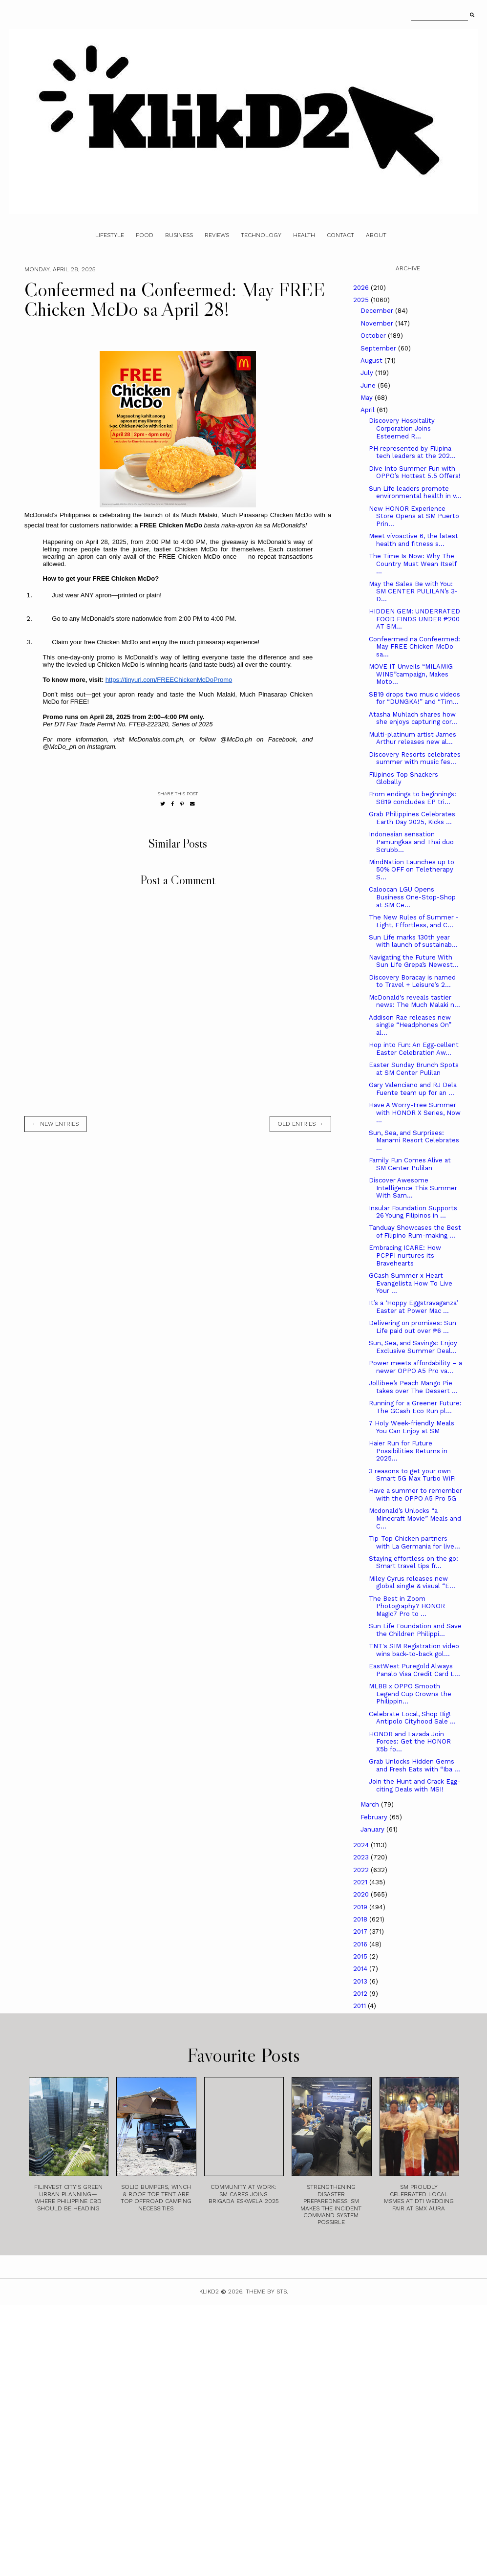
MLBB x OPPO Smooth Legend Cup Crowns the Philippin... (410, 1693)
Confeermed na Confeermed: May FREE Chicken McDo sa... (414, 646)
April (368, 410)
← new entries (55, 1123)
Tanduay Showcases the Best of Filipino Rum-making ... (415, 1231)
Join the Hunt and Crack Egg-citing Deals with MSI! (414, 1785)
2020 (362, 1894)
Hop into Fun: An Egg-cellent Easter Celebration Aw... (414, 1048)
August (372, 360)
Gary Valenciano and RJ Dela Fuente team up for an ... (413, 1088)
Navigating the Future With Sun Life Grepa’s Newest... (414, 961)
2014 (361, 1968)
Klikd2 (209, 2291)
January (373, 1829)
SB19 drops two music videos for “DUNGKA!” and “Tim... (414, 698)
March (370, 1804)
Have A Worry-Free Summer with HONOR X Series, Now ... (415, 1112)
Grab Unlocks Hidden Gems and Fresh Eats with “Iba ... (414, 1765)
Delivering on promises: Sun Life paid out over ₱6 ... (412, 1326)
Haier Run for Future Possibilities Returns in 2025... (408, 1451)
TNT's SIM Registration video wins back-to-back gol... (414, 1650)
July (367, 372)
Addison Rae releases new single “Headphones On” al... (410, 1025)
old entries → (300, 1123)
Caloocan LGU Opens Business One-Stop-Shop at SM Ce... (412, 897)
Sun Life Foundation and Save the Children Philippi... (415, 1629)
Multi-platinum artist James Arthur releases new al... (412, 738)
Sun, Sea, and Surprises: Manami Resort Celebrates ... (414, 1140)
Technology (261, 235)
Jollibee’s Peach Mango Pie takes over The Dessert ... (413, 1387)
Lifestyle (109, 235)
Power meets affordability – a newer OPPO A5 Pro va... (415, 1367)
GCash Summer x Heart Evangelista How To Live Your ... (410, 1283)
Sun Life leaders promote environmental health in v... (415, 492)
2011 (360, 2005)
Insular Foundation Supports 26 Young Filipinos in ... (413, 1212)
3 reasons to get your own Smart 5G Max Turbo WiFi (412, 1475)
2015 (361, 1956)
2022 (362, 1870)
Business (179, 235)
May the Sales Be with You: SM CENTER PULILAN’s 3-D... (413, 591)
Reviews (217, 235)
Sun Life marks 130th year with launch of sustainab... (413, 941)
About (376, 235)
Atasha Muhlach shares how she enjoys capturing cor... (413, 718)
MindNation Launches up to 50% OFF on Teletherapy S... (411, 869)
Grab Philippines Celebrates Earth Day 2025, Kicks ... (412, 818)
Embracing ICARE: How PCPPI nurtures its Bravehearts (405, 1255)
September (379, 348)
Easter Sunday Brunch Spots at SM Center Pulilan (414, 1068)
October (374, 335)
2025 (362, 300)
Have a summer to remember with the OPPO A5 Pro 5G (415, 1494)
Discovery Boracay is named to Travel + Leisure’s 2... (412, 981)
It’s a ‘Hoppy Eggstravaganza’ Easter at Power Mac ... (413, 1306)
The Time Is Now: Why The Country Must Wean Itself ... (412, 563)
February (374, 1817)
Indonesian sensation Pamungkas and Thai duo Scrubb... (411, 841)
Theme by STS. (267, 2291)
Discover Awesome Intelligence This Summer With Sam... (413, 1188)
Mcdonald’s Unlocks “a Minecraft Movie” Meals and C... (415, 1518)
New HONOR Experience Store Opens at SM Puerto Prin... (414, 516)
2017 (361, 1931)
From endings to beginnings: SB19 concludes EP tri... (412, 798)
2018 (361, 1919)
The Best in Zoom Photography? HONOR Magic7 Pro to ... (407, 1606)
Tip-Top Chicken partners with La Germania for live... (414, 1542)
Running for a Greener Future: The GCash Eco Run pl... (415, 1407)
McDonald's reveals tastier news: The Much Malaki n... (414, 1001)
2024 (362, 1845)
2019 (361, 1907)
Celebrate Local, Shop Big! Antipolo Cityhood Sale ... (412, 1717)
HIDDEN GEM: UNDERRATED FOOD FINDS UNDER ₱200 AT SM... (414, 619)
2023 (362, 1857)
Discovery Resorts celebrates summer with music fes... (415, 758)
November (377, 323)
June (369, 385)
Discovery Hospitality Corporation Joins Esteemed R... (402, 428)
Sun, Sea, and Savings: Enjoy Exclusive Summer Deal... (413, 1346)
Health (304, 235)
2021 (361, 1882)
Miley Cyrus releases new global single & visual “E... (412, 1582)
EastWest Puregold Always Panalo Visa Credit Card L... (414, 1670)
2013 (361, 1981)
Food (144, 235)
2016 (361, 1944)
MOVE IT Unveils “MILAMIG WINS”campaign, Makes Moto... (411, 674)
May (367, 397)
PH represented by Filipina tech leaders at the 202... (412, 452)
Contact (340, 235)
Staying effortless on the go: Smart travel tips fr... (413, 1562)
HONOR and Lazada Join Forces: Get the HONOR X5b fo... (410, 1741)
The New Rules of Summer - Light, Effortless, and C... (414, 921)
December (377, 310)
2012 (361, 1993)
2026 (362, 287)
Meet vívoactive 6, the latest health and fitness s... (413, 539)
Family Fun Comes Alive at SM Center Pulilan (410, 1164)
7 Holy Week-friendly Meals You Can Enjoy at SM (411, 1427)
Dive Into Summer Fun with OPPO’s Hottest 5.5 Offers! (415, 472)
